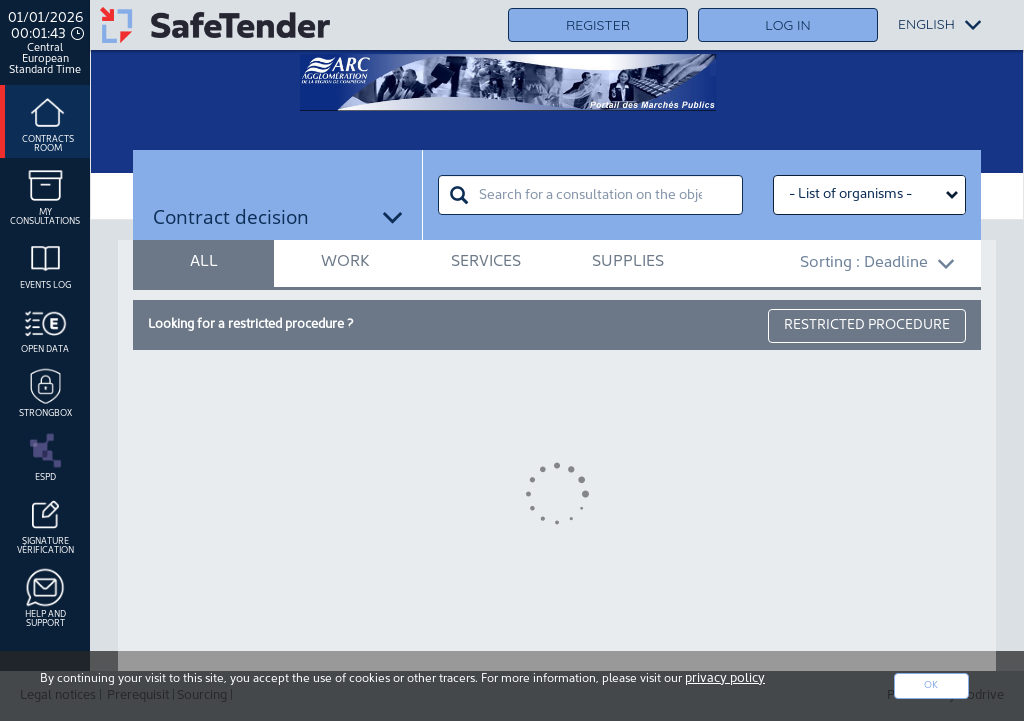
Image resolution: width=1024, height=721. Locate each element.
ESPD (45, 455)
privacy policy (725, 678)
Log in (787, 25)
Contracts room (48, 121)
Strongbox (45, 391)
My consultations (45, 194)
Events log (45, 263)
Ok (931, 685)
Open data (45, 327)
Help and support (45, 596)
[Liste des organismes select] (869, 195)
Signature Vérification (45, 523)
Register (598, 25)
